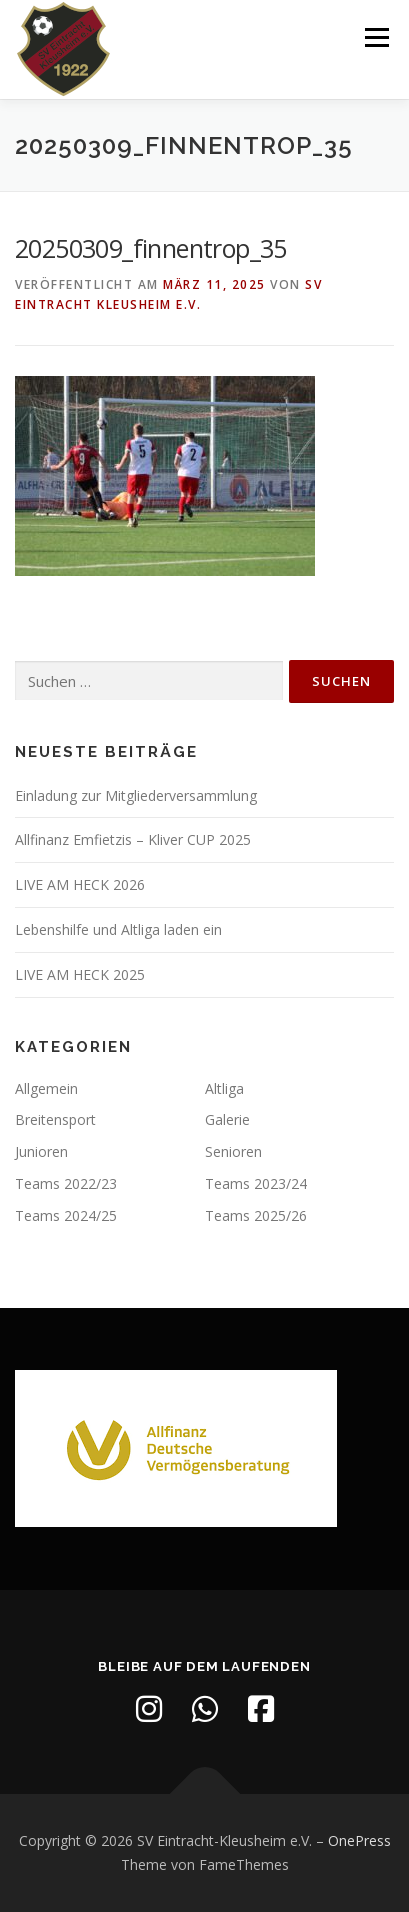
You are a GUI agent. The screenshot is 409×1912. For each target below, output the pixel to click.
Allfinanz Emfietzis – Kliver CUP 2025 (133, 839)
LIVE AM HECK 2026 (80, 884)
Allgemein (46, 1088)
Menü (375, 37)
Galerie (227, 1119)
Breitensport (55, 1119)
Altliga (224, 1088)
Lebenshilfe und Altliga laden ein (118, 929)
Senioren (233, 1151)
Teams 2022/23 (66, 1183)
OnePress (359, 1840)
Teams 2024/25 (66, 1215)
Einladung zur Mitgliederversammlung (136, 795)
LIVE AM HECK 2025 (80, 974)
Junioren (41, 1151)
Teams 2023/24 (256, 1183)
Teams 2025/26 (256, 1215)
